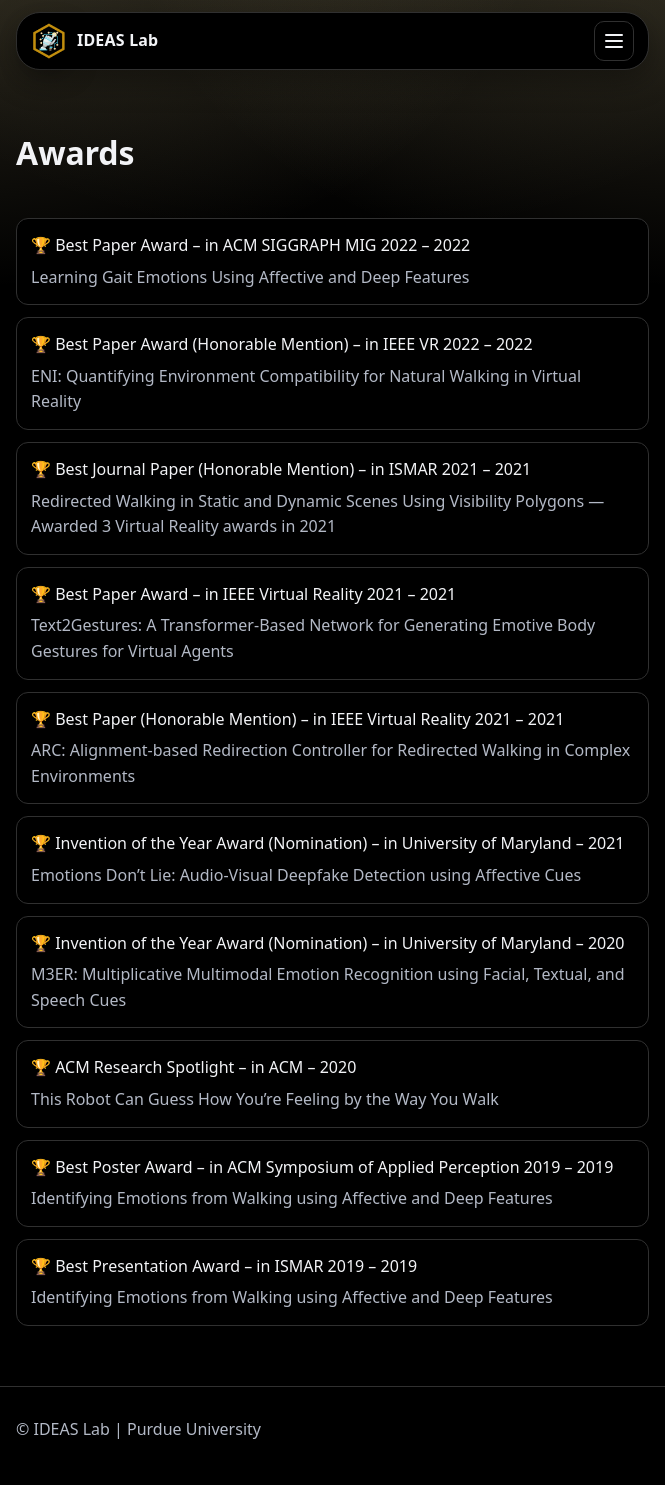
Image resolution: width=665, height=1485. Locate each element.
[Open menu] (614, 41)
